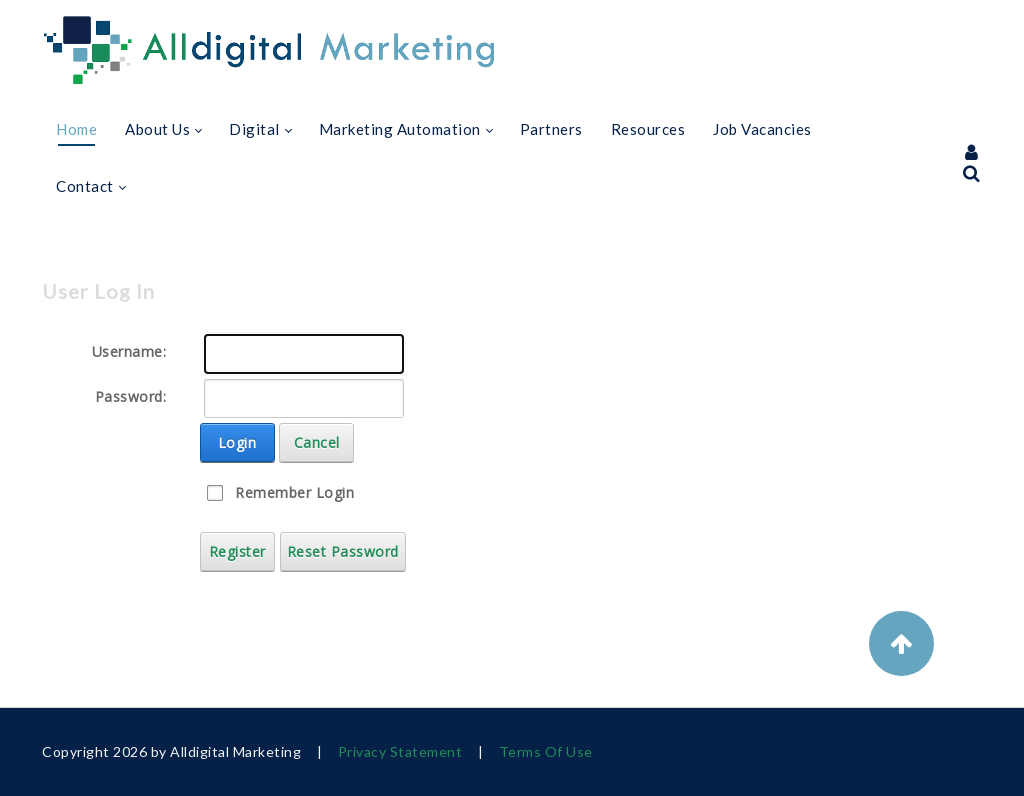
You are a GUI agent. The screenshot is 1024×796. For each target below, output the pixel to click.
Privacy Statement (400, 751)
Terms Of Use (546, 751)
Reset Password (343, 551)
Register (237, 551)
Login (237, 442)
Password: (131, 396)
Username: (129, 351)
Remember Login (294, 492)
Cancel (317, 442)
